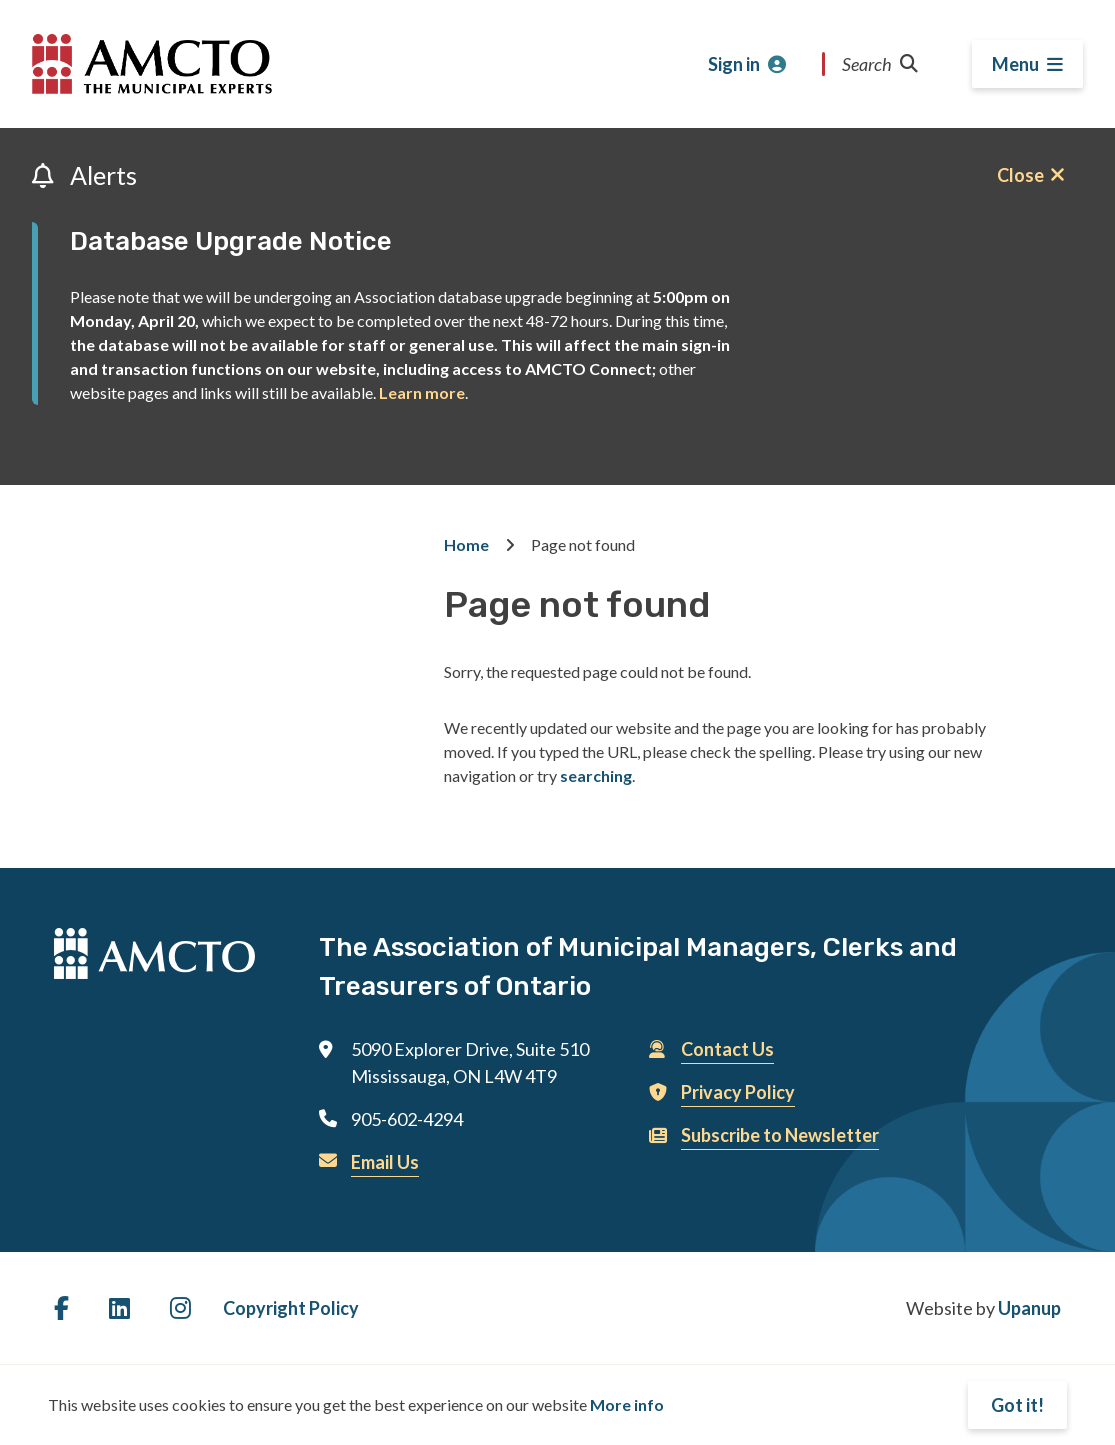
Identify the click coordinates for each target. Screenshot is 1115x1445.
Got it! (1017, 1405)
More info (627, 1404)
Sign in (734, 64)
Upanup (1029, 1308)
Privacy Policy (738, 1092)
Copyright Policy (291, 1308)
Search (880, 64)
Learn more (422, 392)
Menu (1015, 64)
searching (596, 775)
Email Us (385, 1162)
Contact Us (727, 1049)
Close (1020, 175)
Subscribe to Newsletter (780, 1135)
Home (466, 544)
